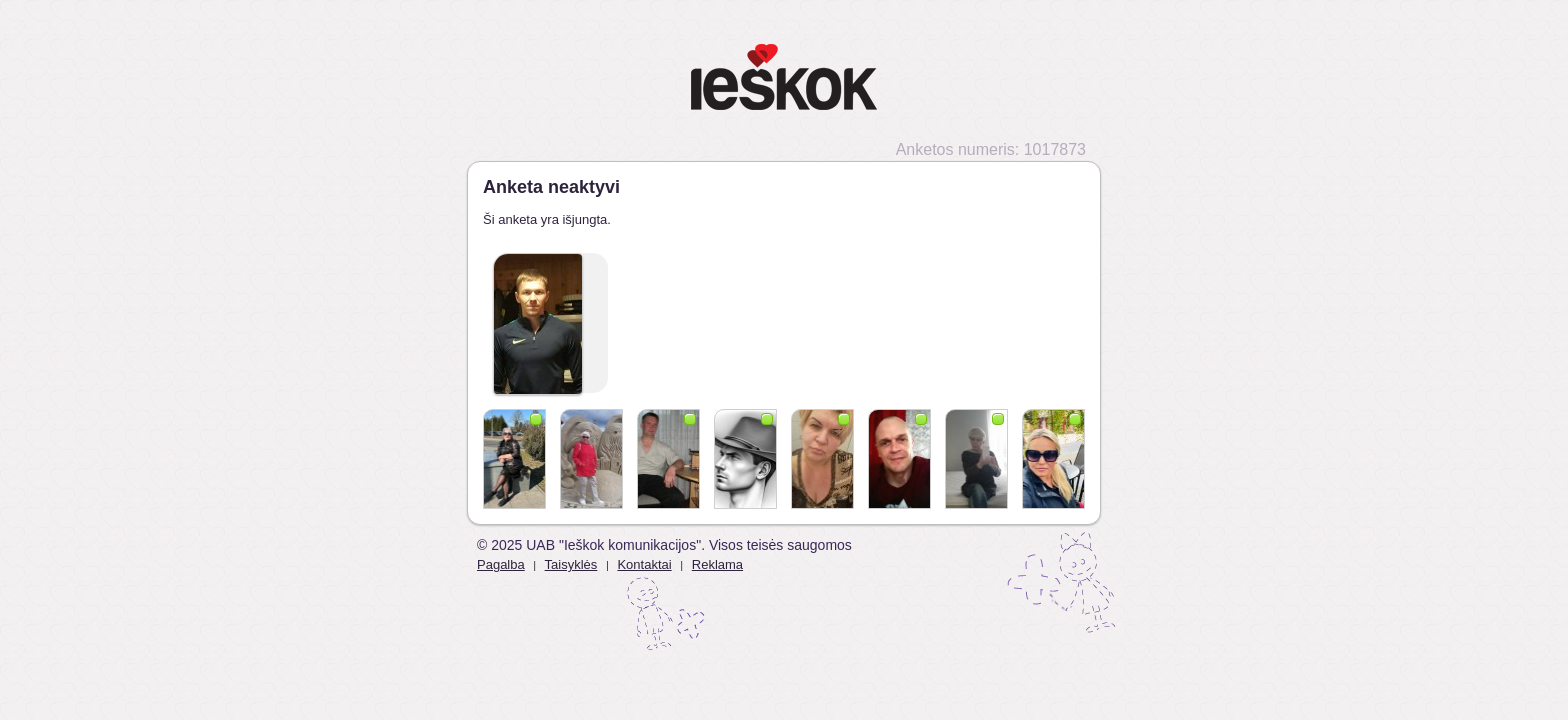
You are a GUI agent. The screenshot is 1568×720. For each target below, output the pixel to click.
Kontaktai (644, 564)
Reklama (717, 564)
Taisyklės (571, 564)
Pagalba (501, 564)
